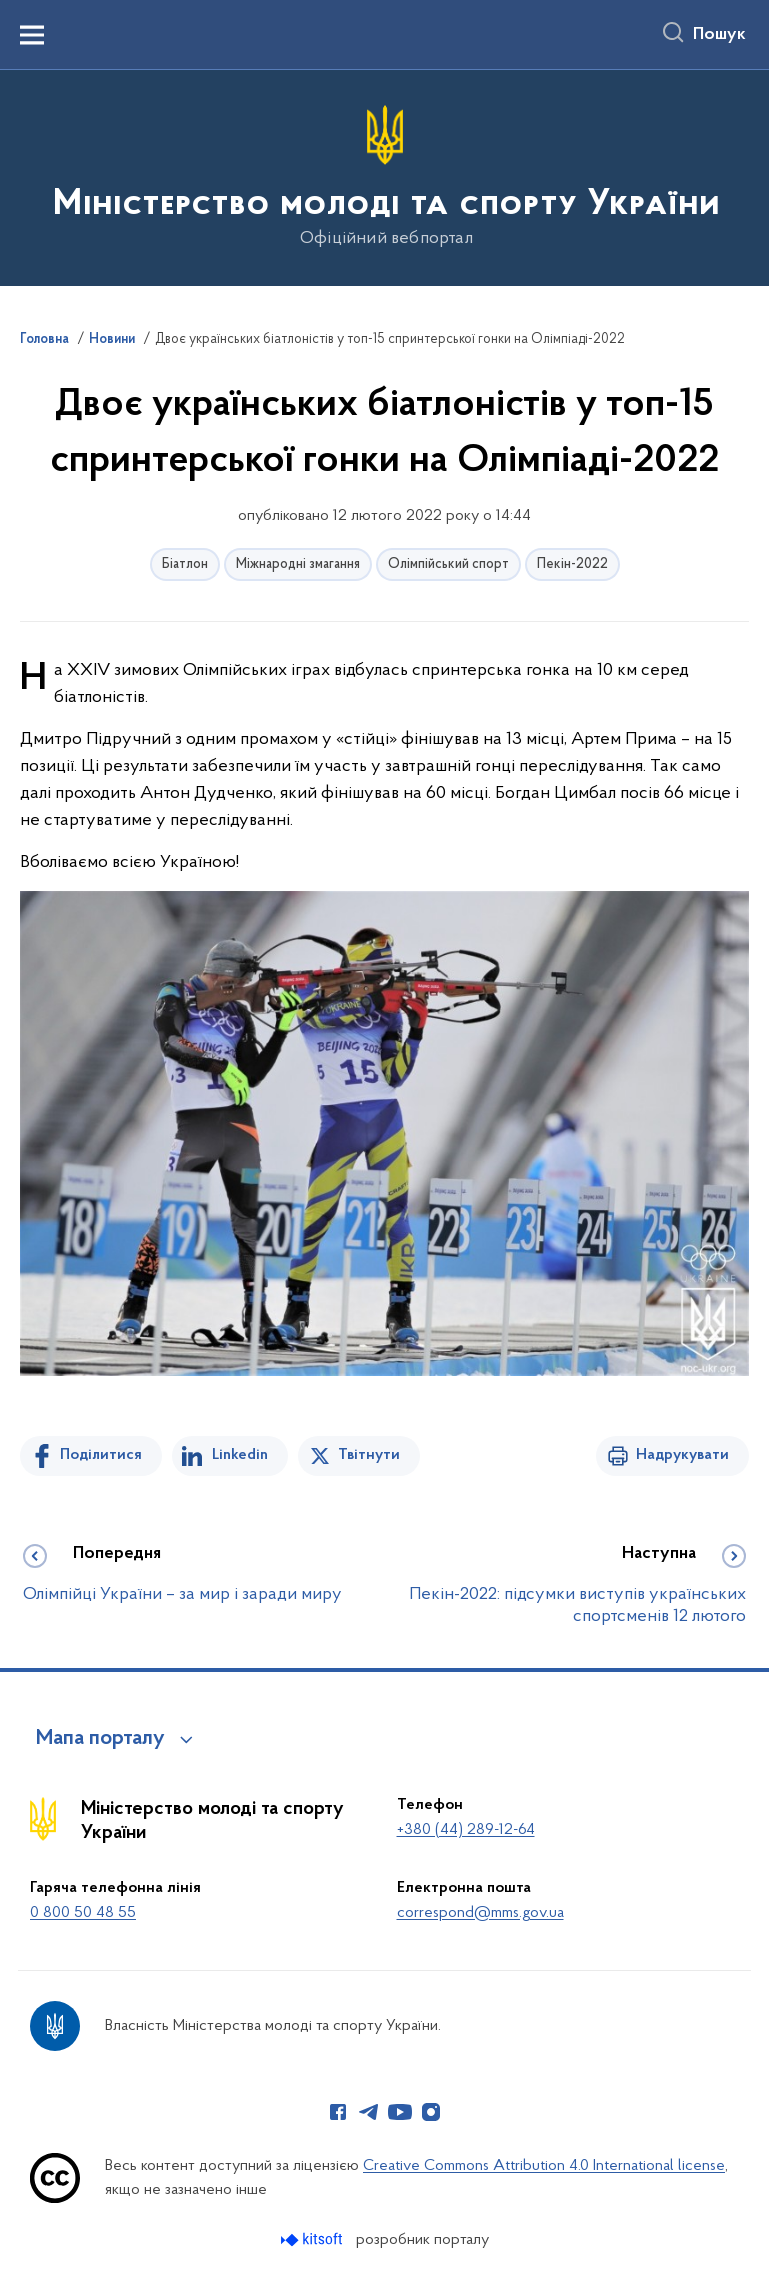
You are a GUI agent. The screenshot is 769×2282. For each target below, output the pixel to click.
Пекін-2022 (572, 564)
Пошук (719, 35)
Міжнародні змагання (298, 564)
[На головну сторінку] (384, 176)
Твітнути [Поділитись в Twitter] (369, 1455)
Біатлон (185, 564)
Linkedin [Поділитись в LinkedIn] (240, 1455)
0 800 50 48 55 (83, 1913)
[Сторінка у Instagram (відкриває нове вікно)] (431, 2112)
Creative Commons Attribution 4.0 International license (544, 2166)
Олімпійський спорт (448, 564)
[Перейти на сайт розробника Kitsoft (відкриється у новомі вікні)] (313, 2239)
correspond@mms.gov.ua (480, 1913)
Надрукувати (682, 1455)
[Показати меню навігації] (32, 35)
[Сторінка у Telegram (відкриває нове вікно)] (369, 2112)
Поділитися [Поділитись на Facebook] (101, 1455)
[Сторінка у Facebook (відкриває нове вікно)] (338, 2112)
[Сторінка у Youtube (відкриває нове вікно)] (400, 2112)
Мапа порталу (100, 1739)
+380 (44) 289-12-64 (466, 1830)
